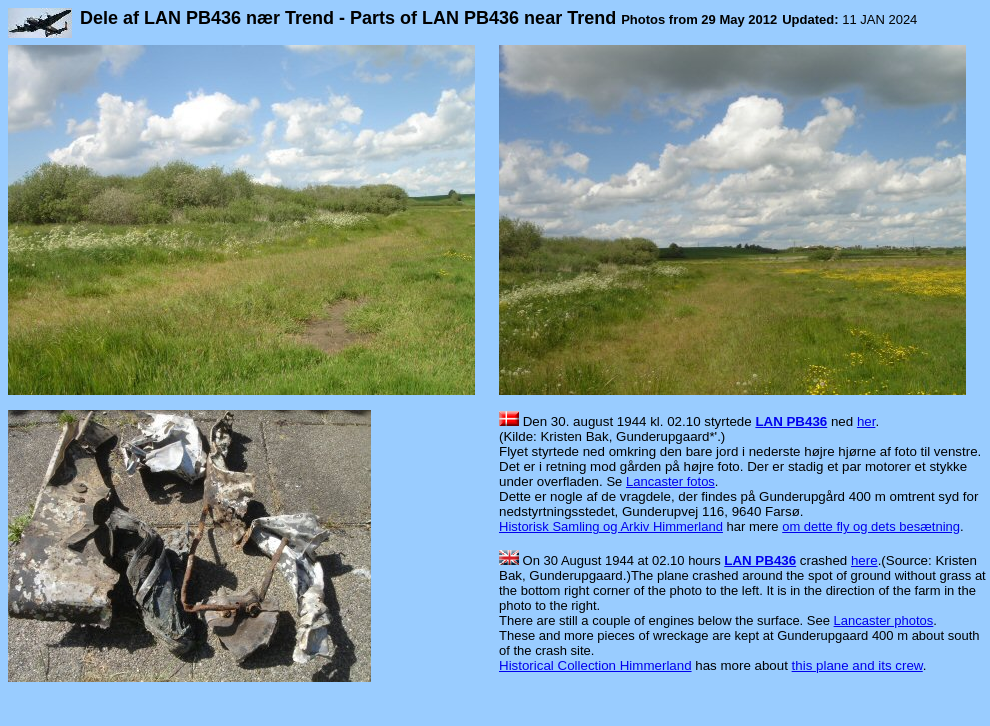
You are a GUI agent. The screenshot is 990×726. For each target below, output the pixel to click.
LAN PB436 (791, 421)
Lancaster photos (884, 620)
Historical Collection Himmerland (595, 665)
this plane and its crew (857, 665)
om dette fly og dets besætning (871, 526)
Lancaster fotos (670, 481)
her (866, 421)
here (864, 560)
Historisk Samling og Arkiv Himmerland (611, 526)
